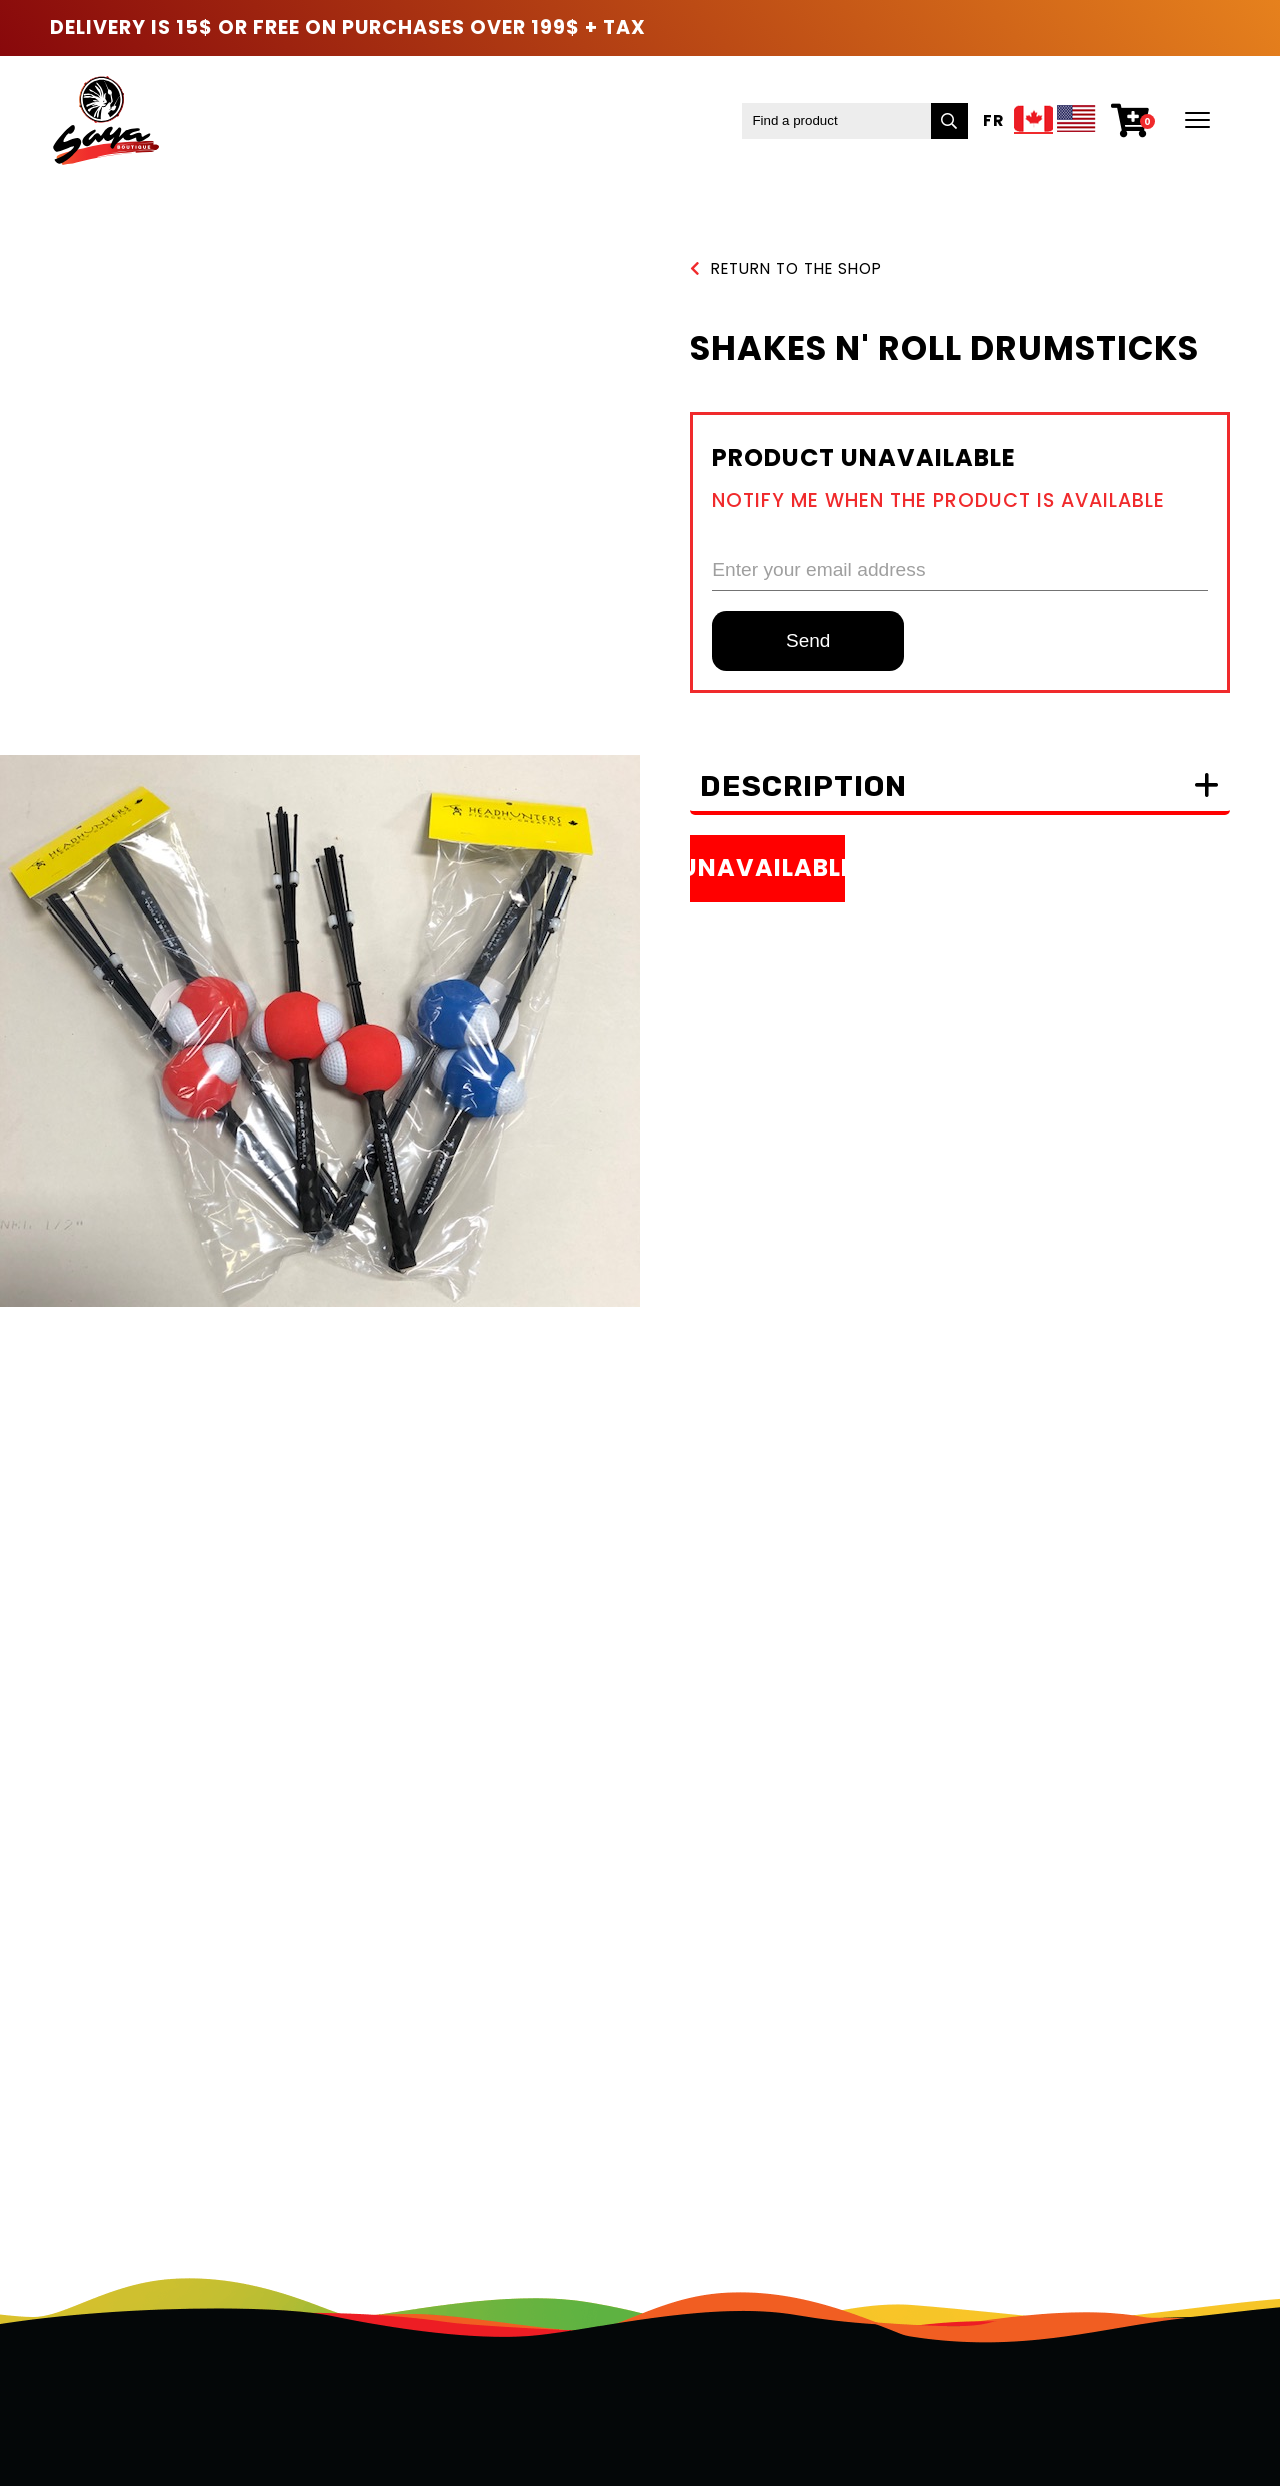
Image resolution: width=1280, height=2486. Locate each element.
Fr (993, 120)
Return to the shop (786, 268)
